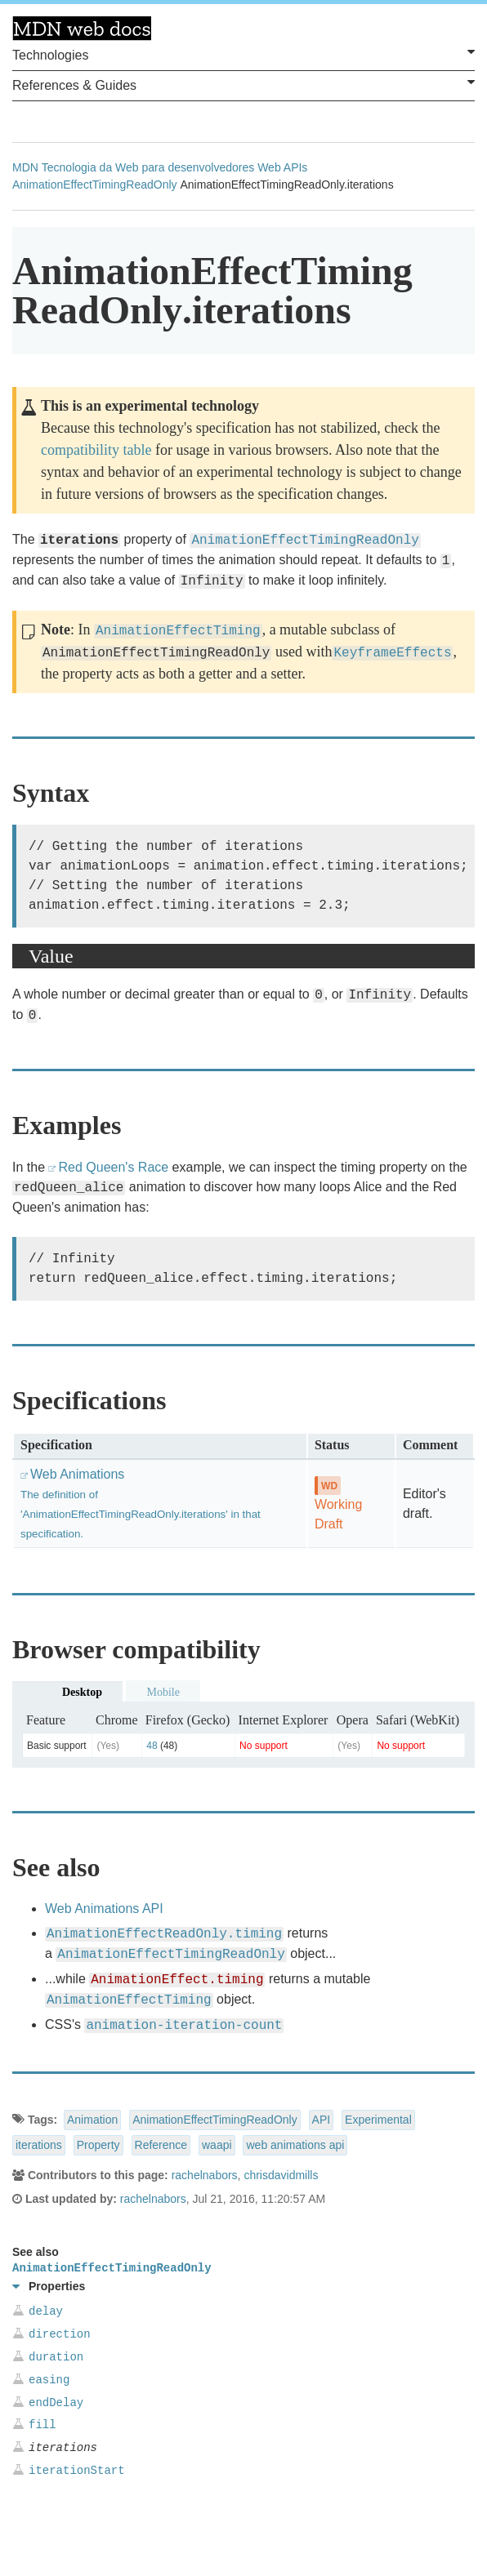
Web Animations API (104, 1908)
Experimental (378, 2119)
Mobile (162, 1692)
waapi (217, 2144)
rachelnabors (205, 2175)
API (321, 2119)
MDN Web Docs (81, 28)
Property (98, 2144)
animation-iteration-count (184, 2025)
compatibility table (96, 450)
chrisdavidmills (281, 2175)
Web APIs (282, 167)
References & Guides (243, 84)
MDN (25, 167)
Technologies (243, 54)
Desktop (82, 1692)
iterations (39, 2144)
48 (151, 1745)
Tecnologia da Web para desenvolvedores (148, 167)
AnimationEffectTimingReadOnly (94, 184)
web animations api (295, 2144)
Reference (161, 2144)
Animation (92, 2119)
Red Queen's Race (113, 1167)
